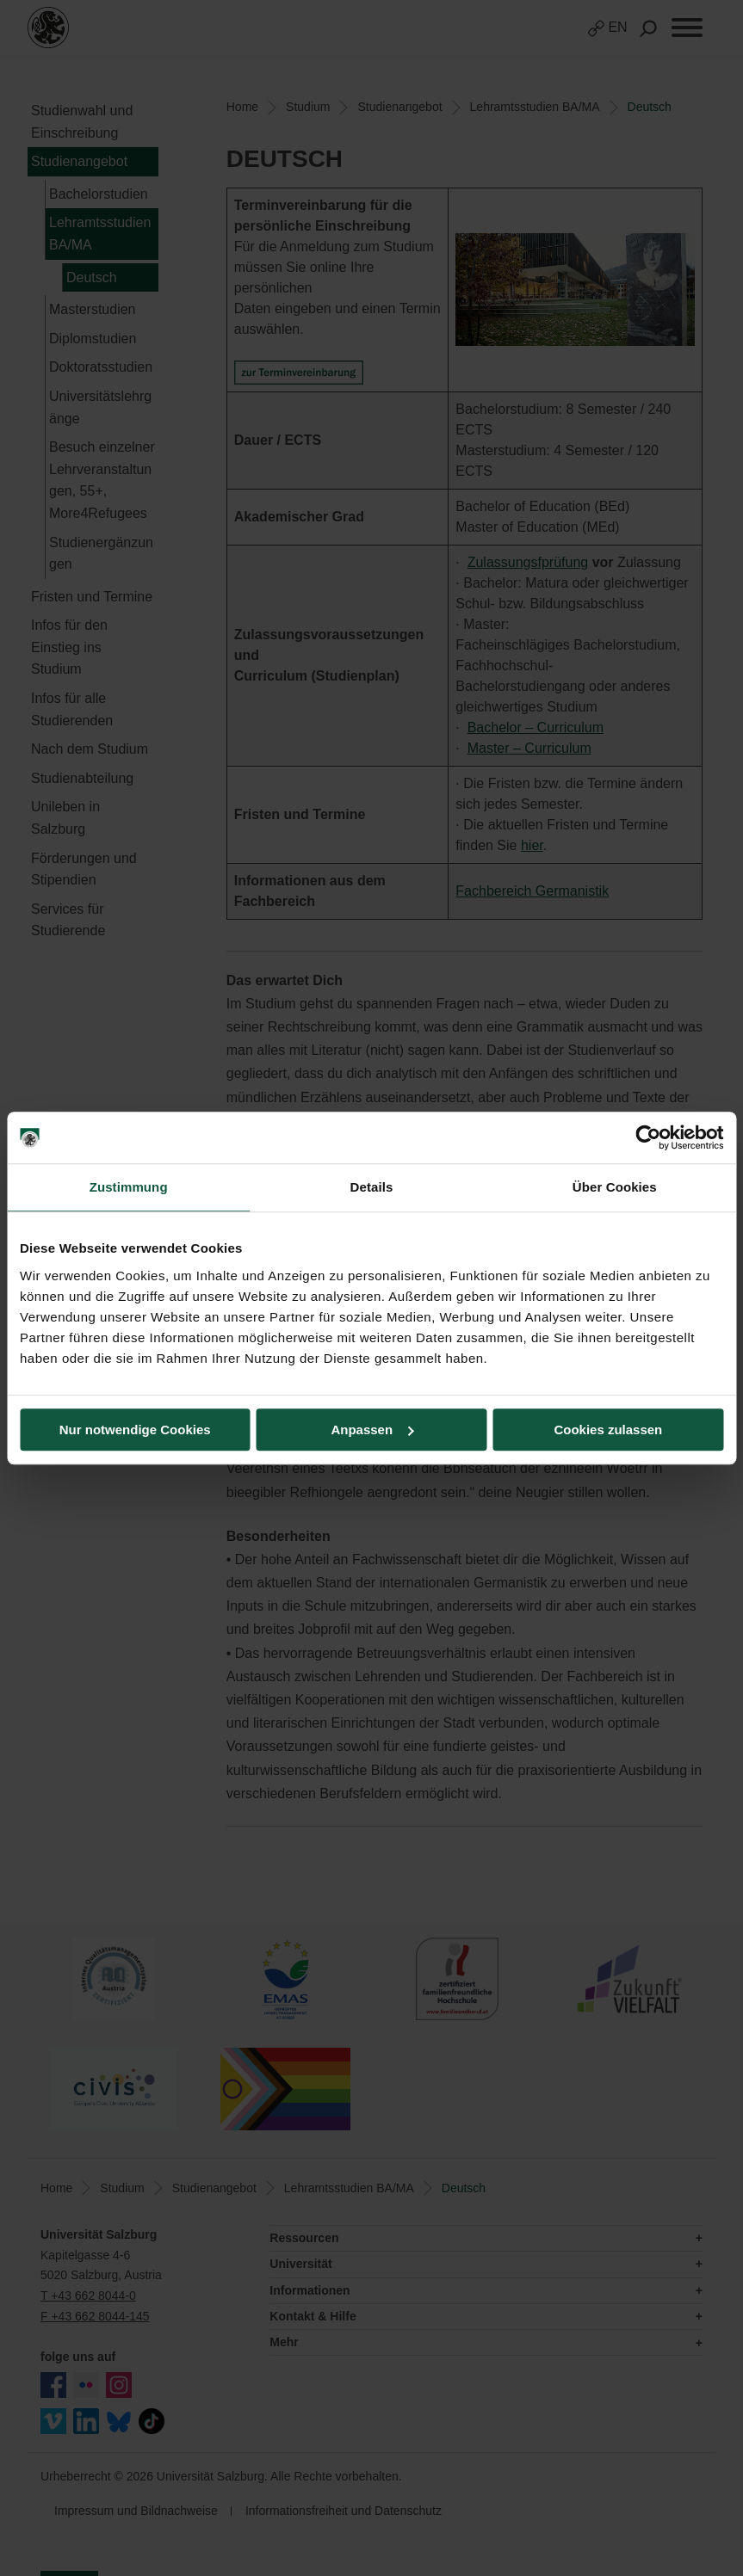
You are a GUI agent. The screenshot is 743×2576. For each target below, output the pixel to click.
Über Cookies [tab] (615, 1187)
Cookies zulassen (608, 1429)
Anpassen (372, 1429)
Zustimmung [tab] (129, 1187)
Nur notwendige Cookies (135, 1429)
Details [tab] (371, 1187)
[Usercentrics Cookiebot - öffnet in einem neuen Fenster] (648, 1137)
